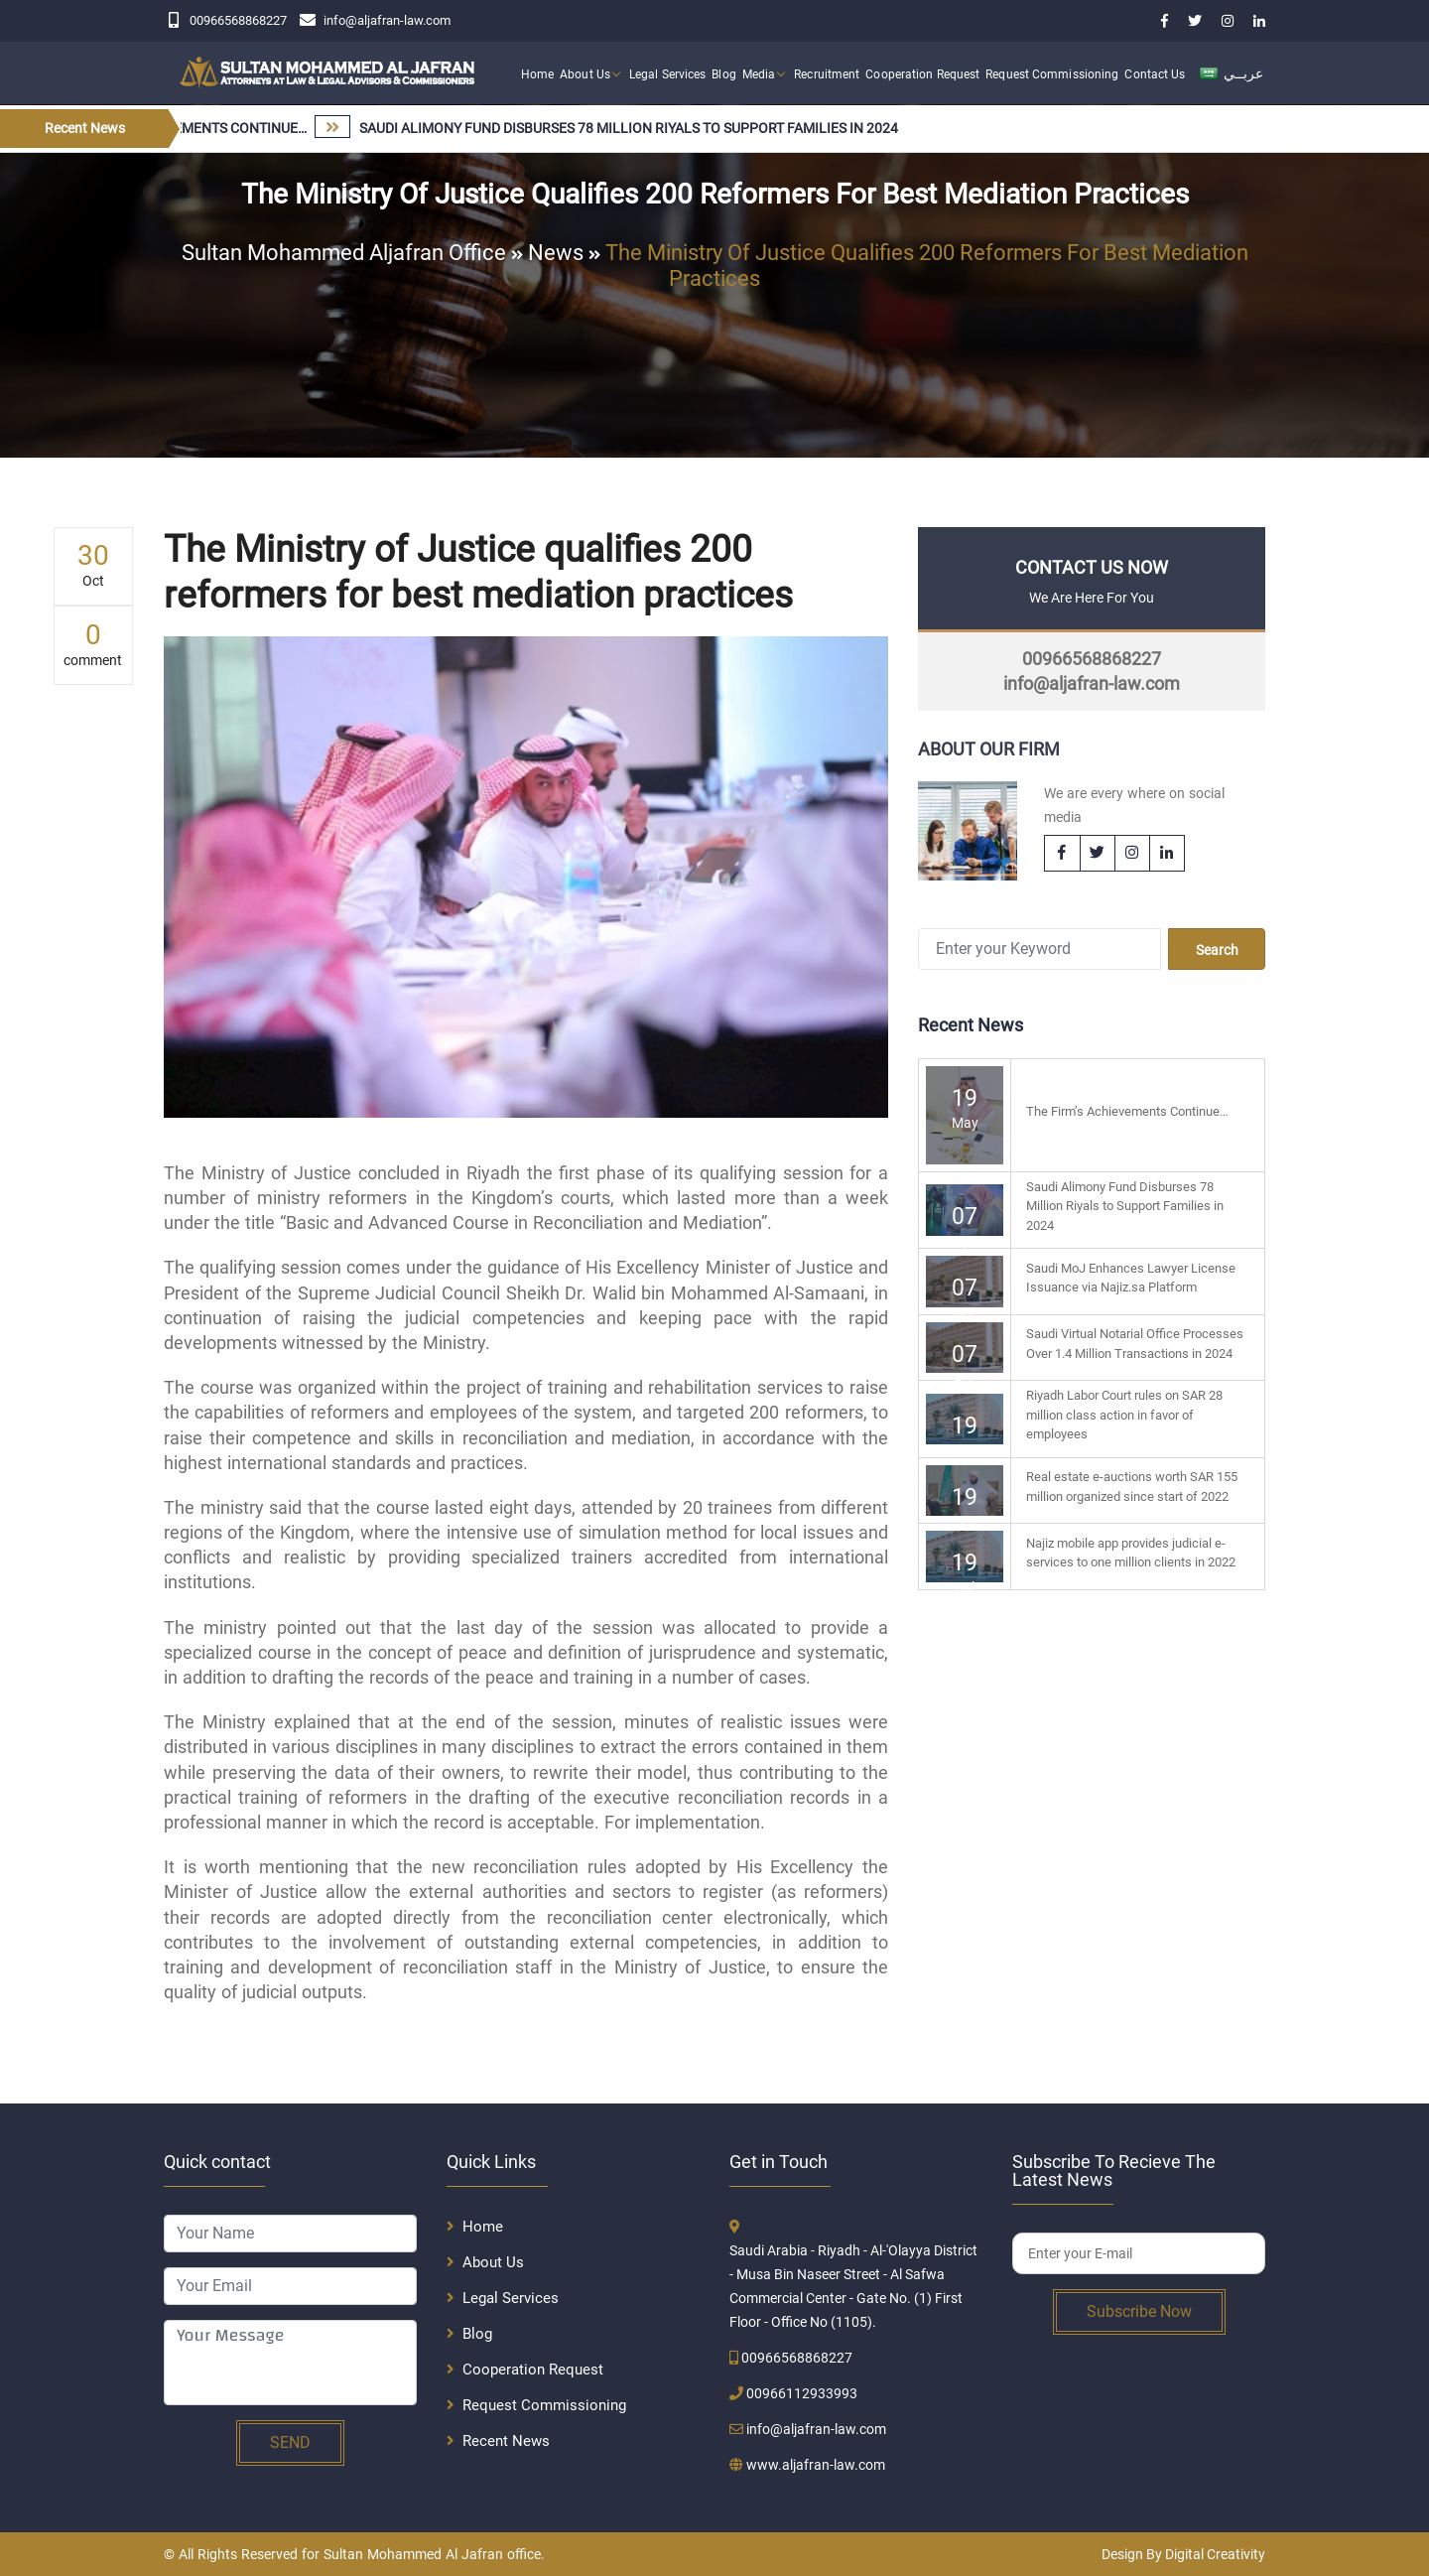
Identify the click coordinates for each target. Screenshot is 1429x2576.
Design (1122, 2554)
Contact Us (1154, 74)
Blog (723, 74)
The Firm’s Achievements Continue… (1127, 1111)
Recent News (506, 2441)
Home (537, 74)
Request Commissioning (1051, 74)
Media (759, 74)
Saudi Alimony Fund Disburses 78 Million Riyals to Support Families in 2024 (1125, 1206)
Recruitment (826, 74)
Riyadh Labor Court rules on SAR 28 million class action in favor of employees (1124, 1414)
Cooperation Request (922, 74)
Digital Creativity (1215, 2554)
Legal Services (667, 74)
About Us (585, 74)
